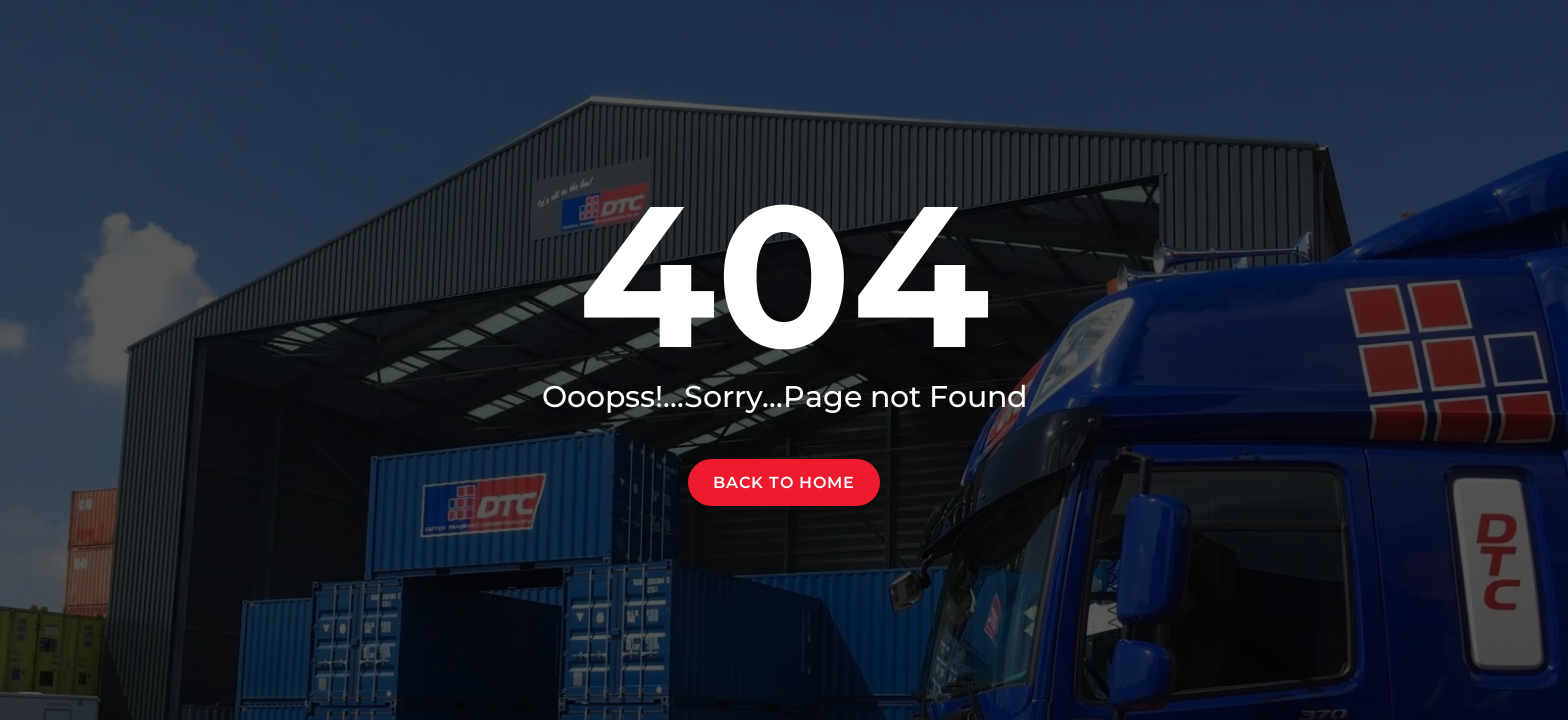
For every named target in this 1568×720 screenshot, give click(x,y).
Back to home (784, 482)
